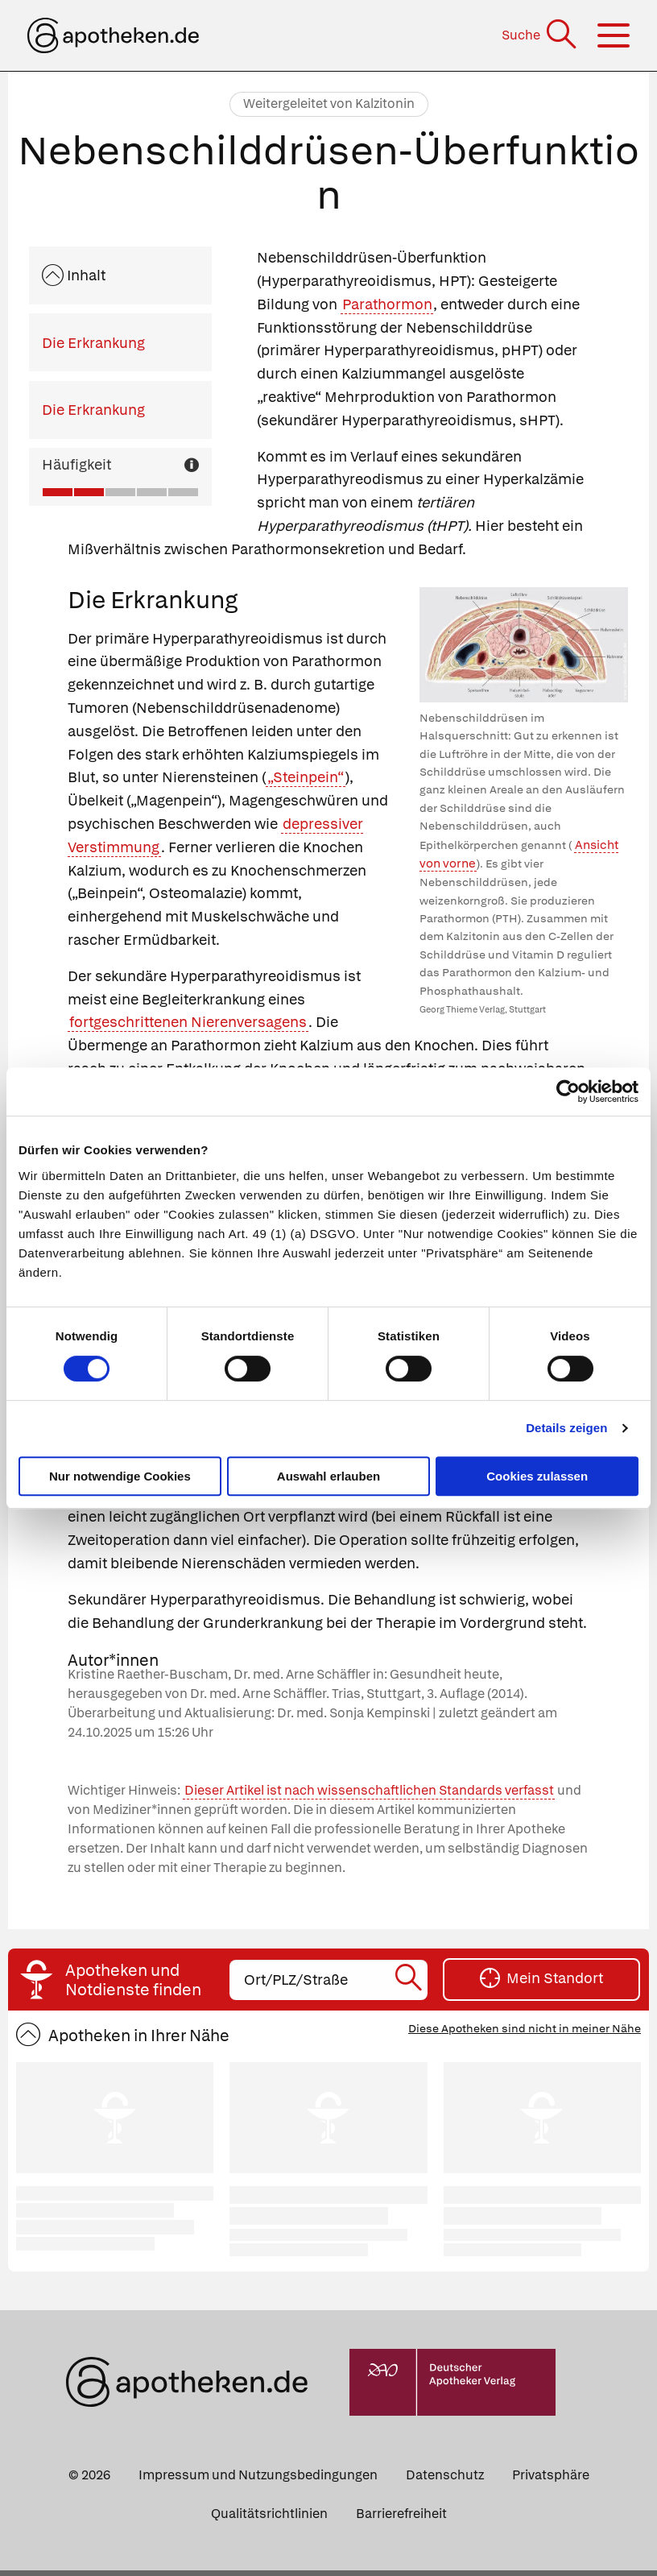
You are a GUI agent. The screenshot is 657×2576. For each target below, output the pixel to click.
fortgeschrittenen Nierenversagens (188, 1022)
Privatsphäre (550, 2480)
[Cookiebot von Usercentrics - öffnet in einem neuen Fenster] (568, 1091)
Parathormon (387, 304)
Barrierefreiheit (401, 2519)
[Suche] (540, 35)
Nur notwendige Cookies (120, 1476)
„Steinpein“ (305, 777)
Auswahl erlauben (328, 1476)
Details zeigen (566, 1428)
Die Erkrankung (93, 342)
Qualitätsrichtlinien (269, 2519)
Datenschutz (445, 2480)
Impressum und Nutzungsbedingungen (258, 2480)
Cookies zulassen (537, 1476)
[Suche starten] (410, 1985)
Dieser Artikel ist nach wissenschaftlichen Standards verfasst (369, 1796)
